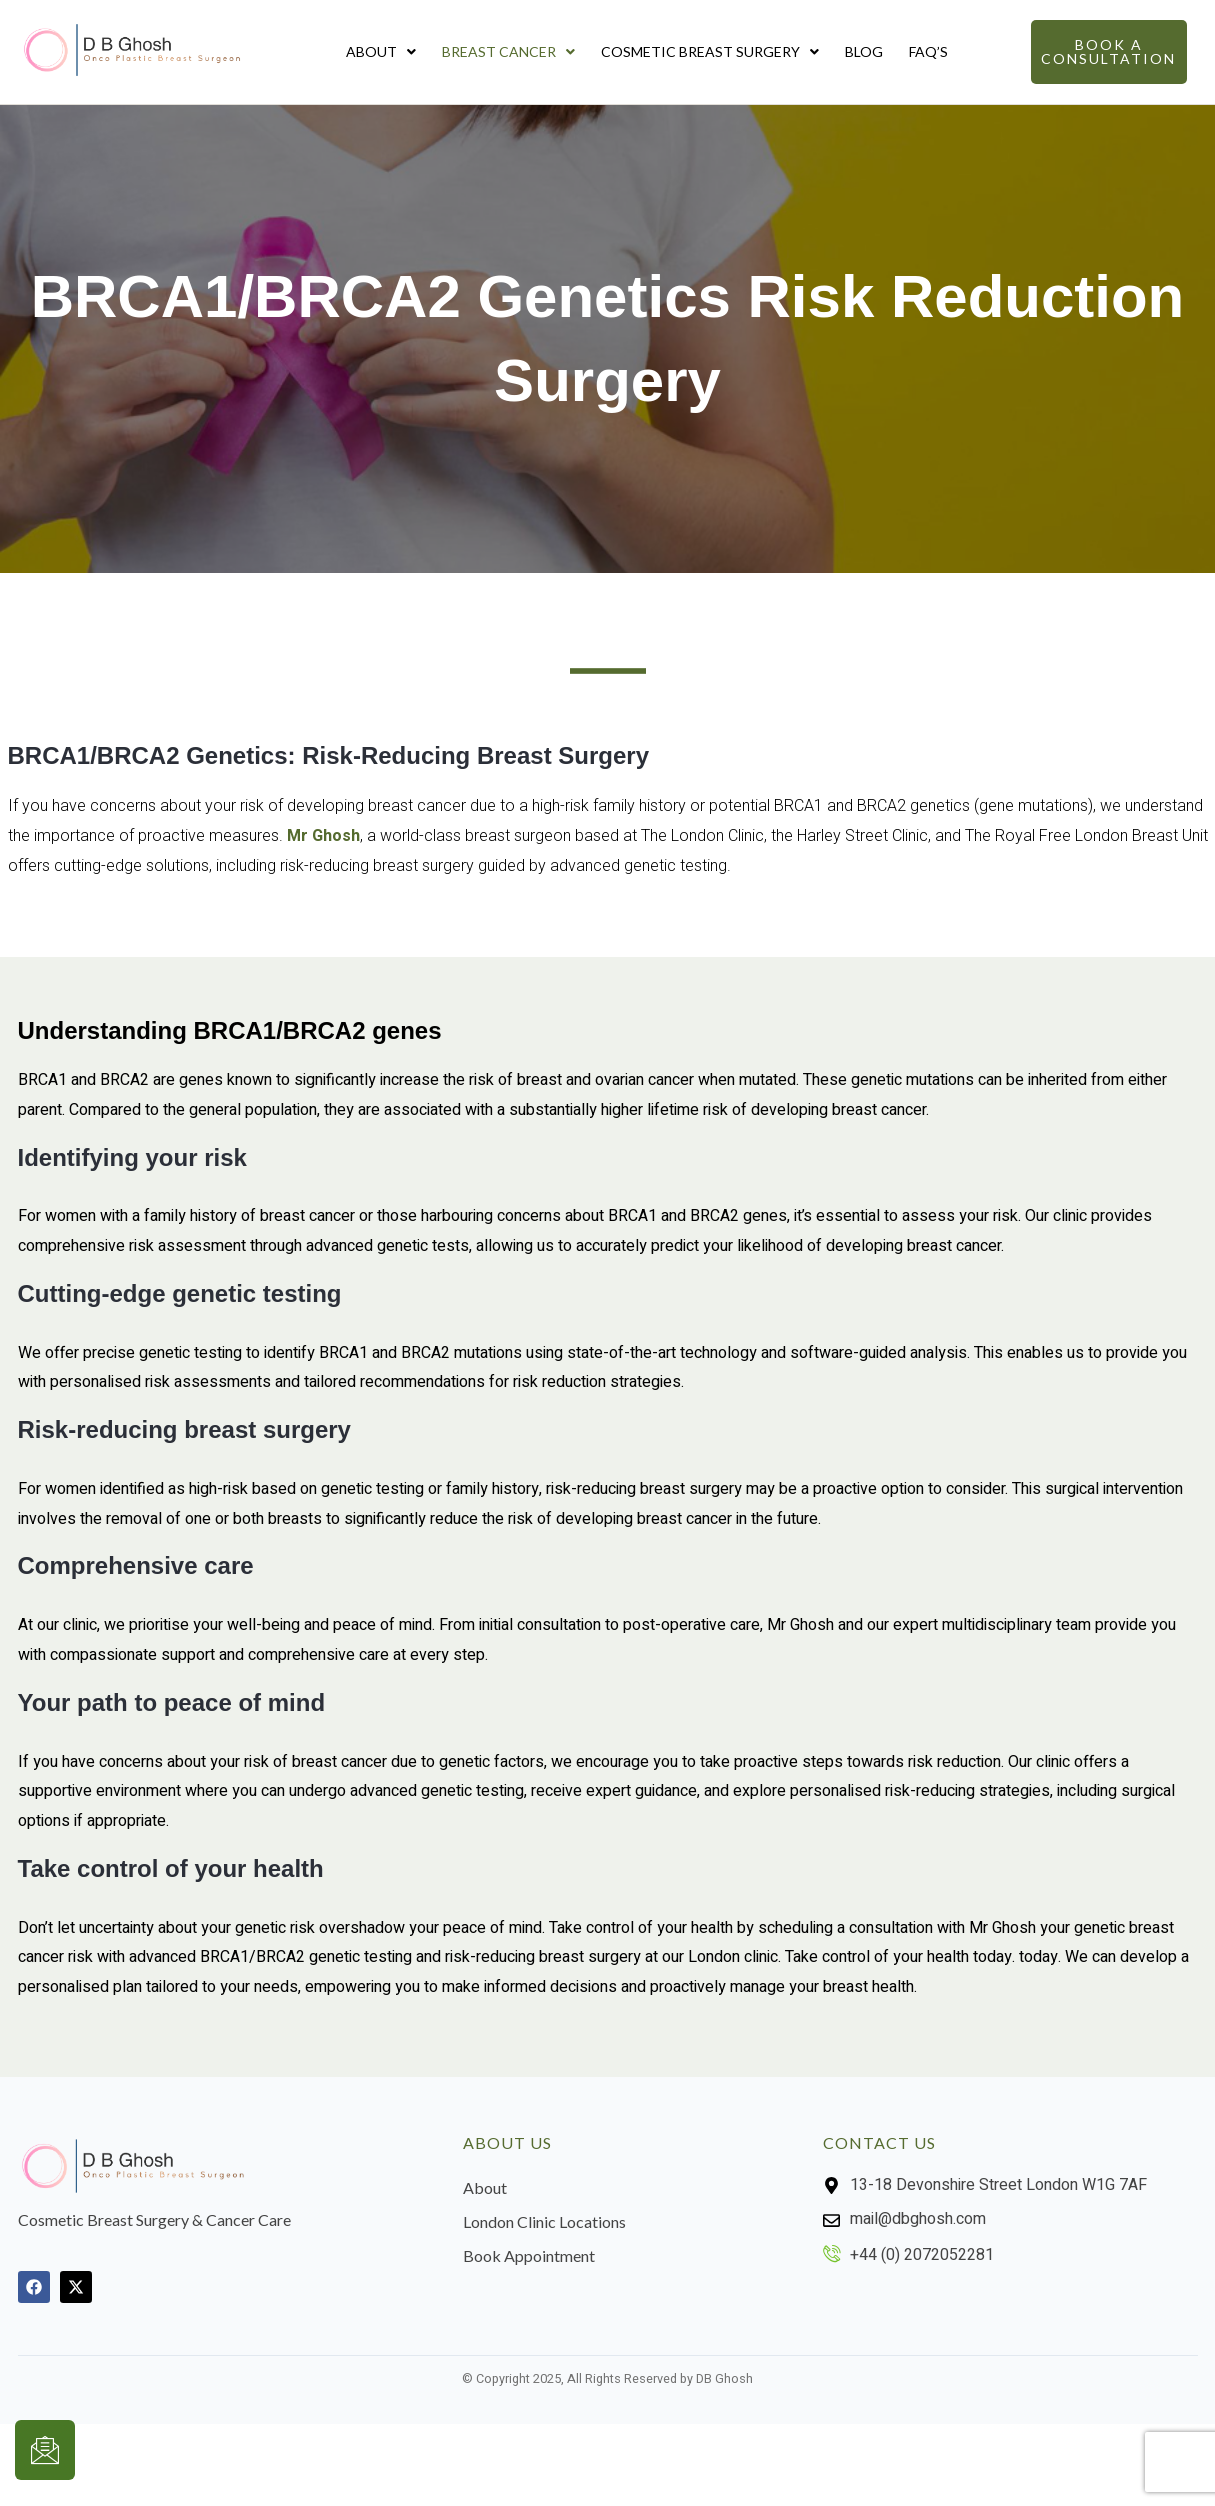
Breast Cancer (508, 51)
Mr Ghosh (323, 836)
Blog (864, 51)
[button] (381, 52)
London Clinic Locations (544, 2221)
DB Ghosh (724, 2379)
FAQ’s (928, 51)
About (381, 51)
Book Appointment (529, 2255)
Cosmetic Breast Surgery (710, 51)
